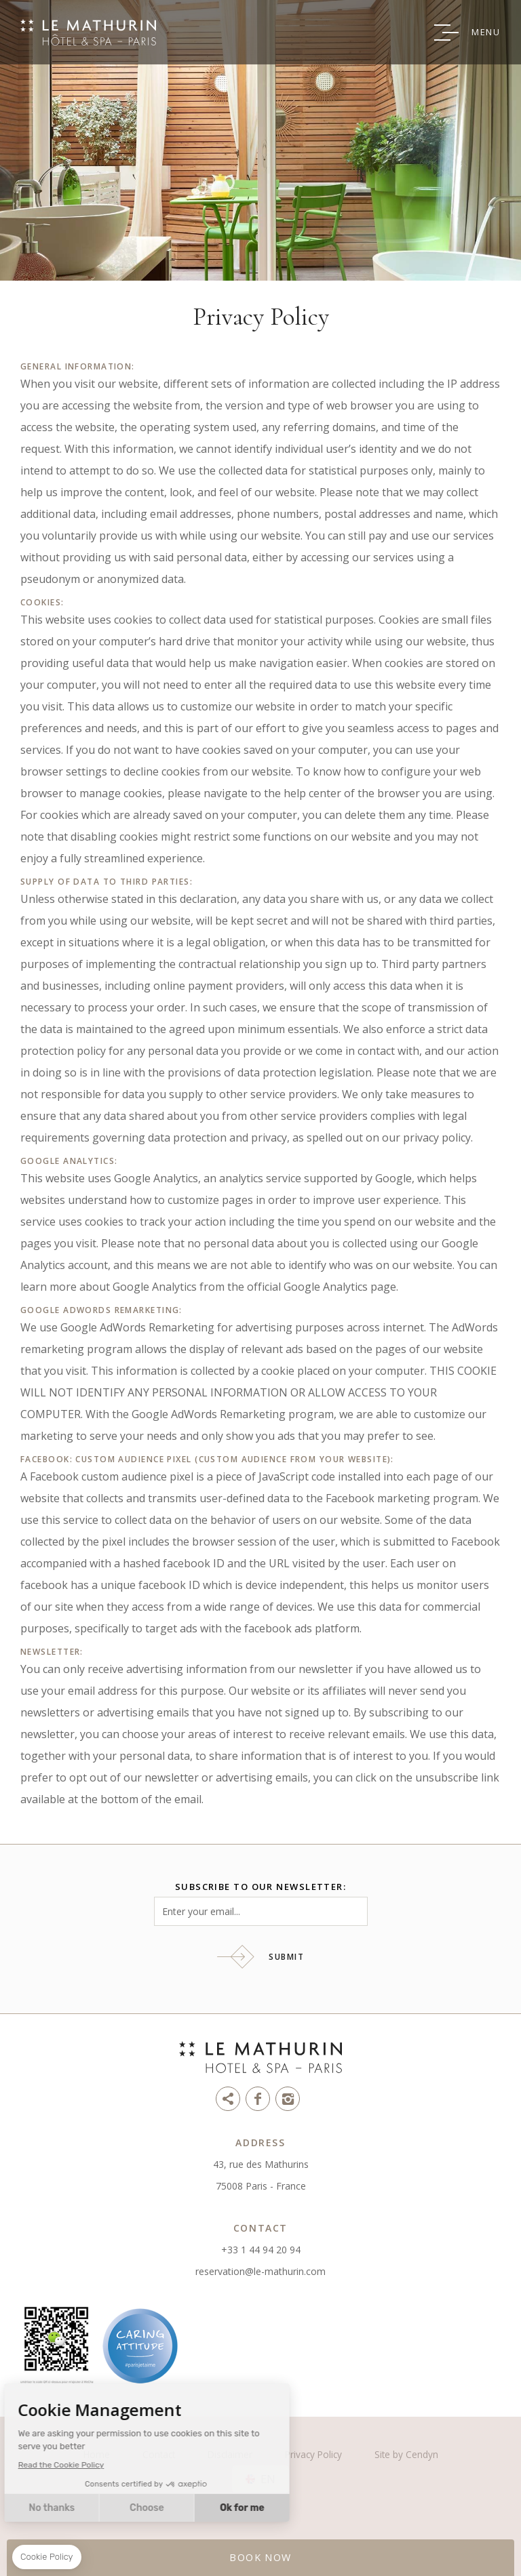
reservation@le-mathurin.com (260, 2271)
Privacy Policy (313, 2454)
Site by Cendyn (406, 2454)
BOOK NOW (260, 2557)
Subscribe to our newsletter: (260, 1887)
